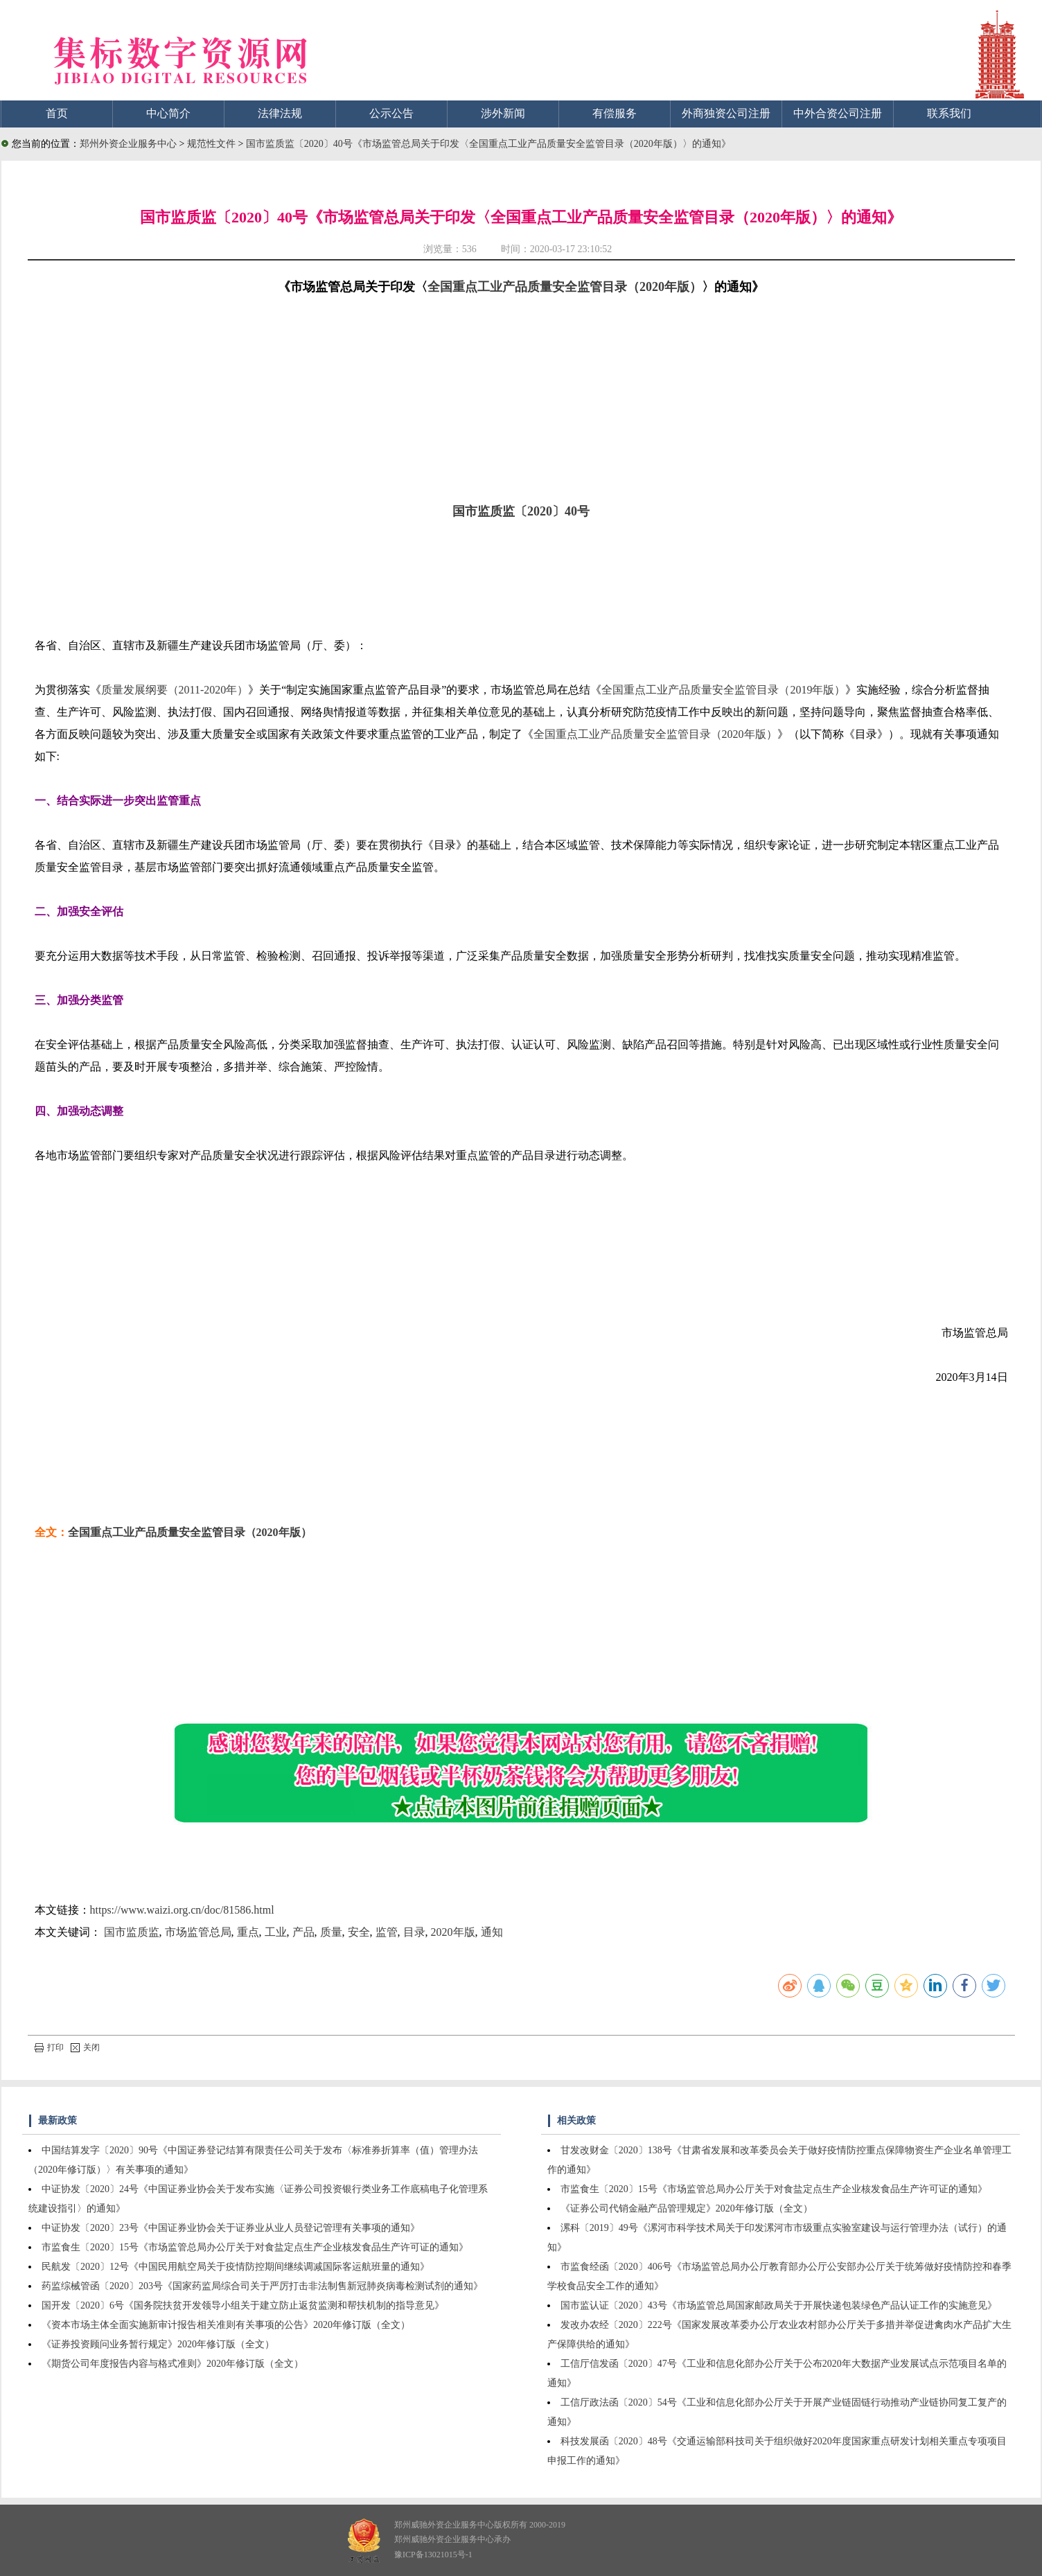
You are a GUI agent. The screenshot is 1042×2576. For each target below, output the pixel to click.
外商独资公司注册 (726, 113)
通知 (492, 1932)
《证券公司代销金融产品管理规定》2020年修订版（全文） (686, 2208)
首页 (57, 113)
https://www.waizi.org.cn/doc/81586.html (182, 1910)
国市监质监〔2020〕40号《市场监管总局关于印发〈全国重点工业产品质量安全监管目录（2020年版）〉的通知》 (488, 144)
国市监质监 (131, 1932)
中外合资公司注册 (837, 113)
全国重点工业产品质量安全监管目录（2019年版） (723, 690)
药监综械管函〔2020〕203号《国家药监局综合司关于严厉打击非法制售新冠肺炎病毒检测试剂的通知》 (262, 2286)
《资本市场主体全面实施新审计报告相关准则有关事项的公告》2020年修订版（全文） (226, 2325)
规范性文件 (212, 144)
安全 (359, 1932)
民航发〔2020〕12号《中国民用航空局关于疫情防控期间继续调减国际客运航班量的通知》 (236, 2266)
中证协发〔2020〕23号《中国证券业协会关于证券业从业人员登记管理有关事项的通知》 (231, 2228)
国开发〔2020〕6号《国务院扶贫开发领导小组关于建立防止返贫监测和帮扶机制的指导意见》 (243, 2305)
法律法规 (280, 113)
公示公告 (391, 113)
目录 (414, 1932)
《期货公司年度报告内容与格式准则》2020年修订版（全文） (172, 2363)
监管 (387, 1932)
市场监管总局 (198, 1932)
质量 (331, 1932)
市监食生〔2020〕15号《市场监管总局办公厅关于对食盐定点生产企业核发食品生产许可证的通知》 (255, 2247)
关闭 (85, 2047)
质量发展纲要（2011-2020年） (175, 690)
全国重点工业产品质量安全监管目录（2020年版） (564, 287)
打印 (49, 2047)
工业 (276, 1932)
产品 (303, 1932)
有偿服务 (614, 113)
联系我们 (949, 113)
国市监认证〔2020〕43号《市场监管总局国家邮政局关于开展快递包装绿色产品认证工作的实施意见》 (778, 2305)
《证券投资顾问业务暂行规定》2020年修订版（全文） (158, 2344)
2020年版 (453, 1932)
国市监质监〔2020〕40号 (521, 511)
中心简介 (168, 113)
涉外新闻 (503, 113)
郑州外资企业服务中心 (128, 144)
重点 (248, 1932)
